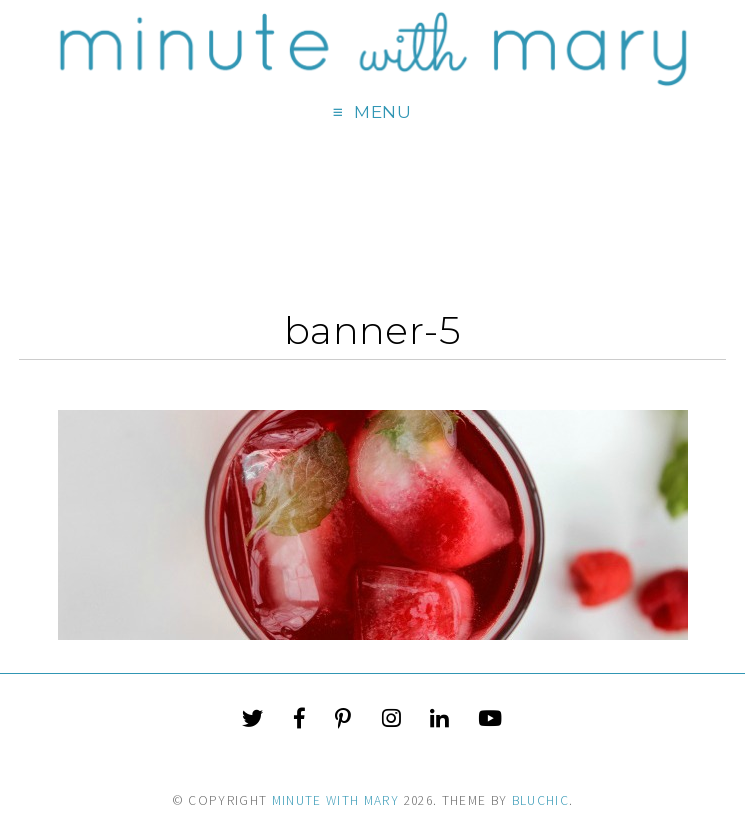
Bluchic (540, 800)
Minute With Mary (336, 800)
